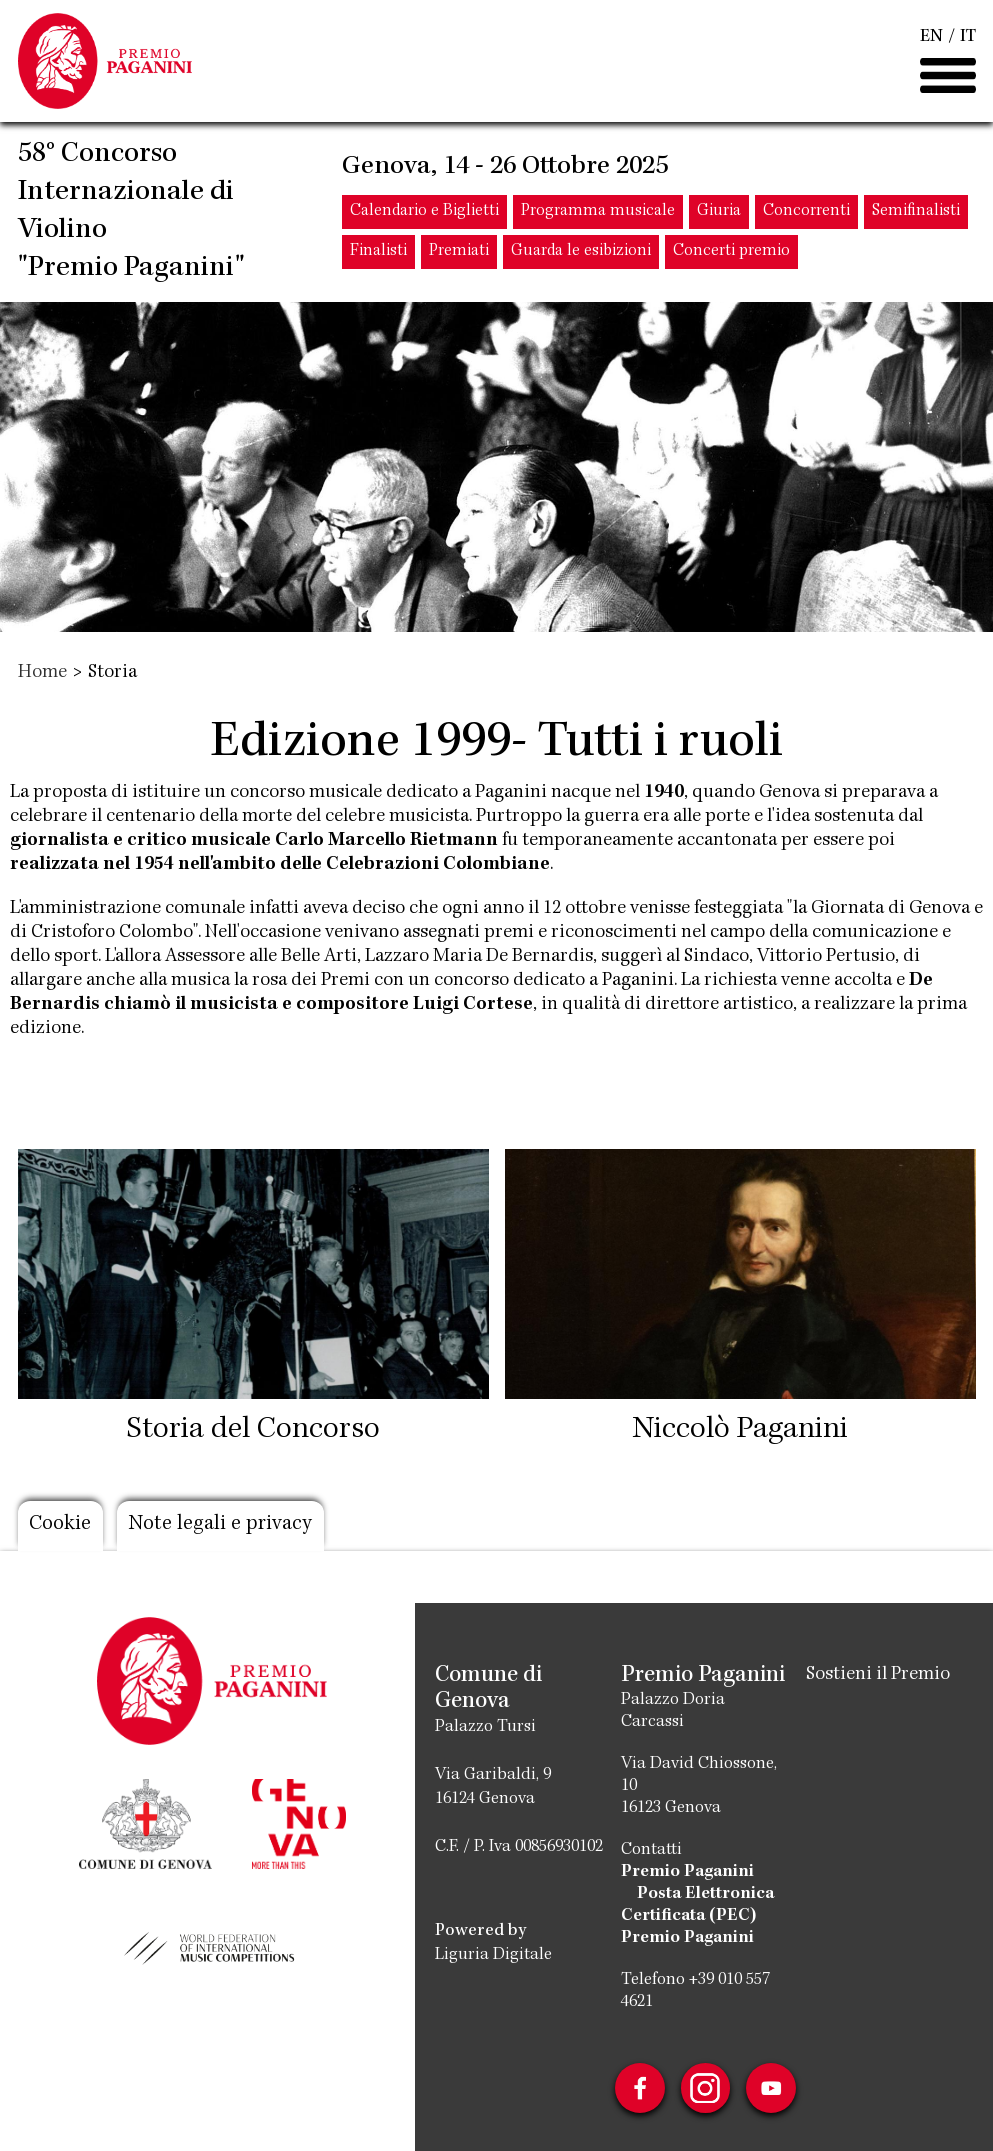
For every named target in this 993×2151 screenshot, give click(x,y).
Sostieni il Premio (878, 1675)
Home (42, 673)
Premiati (459, 253)
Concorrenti (806, 213)
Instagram (705, 2088)
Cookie (61, 1526)
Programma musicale (598, 213)
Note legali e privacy (222, 1526)
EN (931, 38)
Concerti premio (731, 253)
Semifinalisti (916, 213)
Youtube (771, 2088)
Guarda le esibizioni (581, 253)
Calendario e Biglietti (424, 213)
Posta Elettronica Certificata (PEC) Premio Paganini (697, 1916)
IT (968, 38)
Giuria (719, 213)
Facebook (639, 2088)
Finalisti (378, 253)
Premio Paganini (687, 1872)
